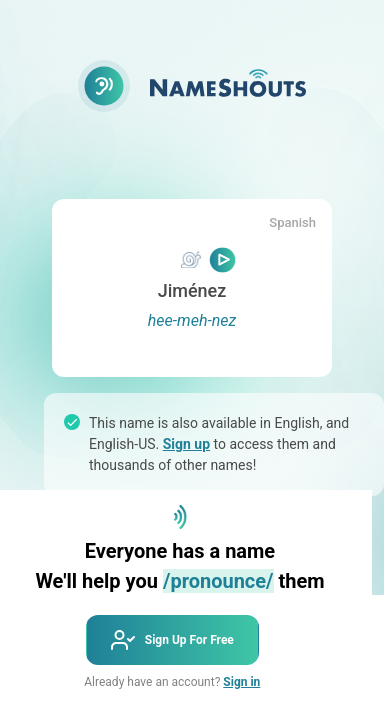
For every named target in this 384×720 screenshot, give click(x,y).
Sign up (186, 444)
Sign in (241, 682)
